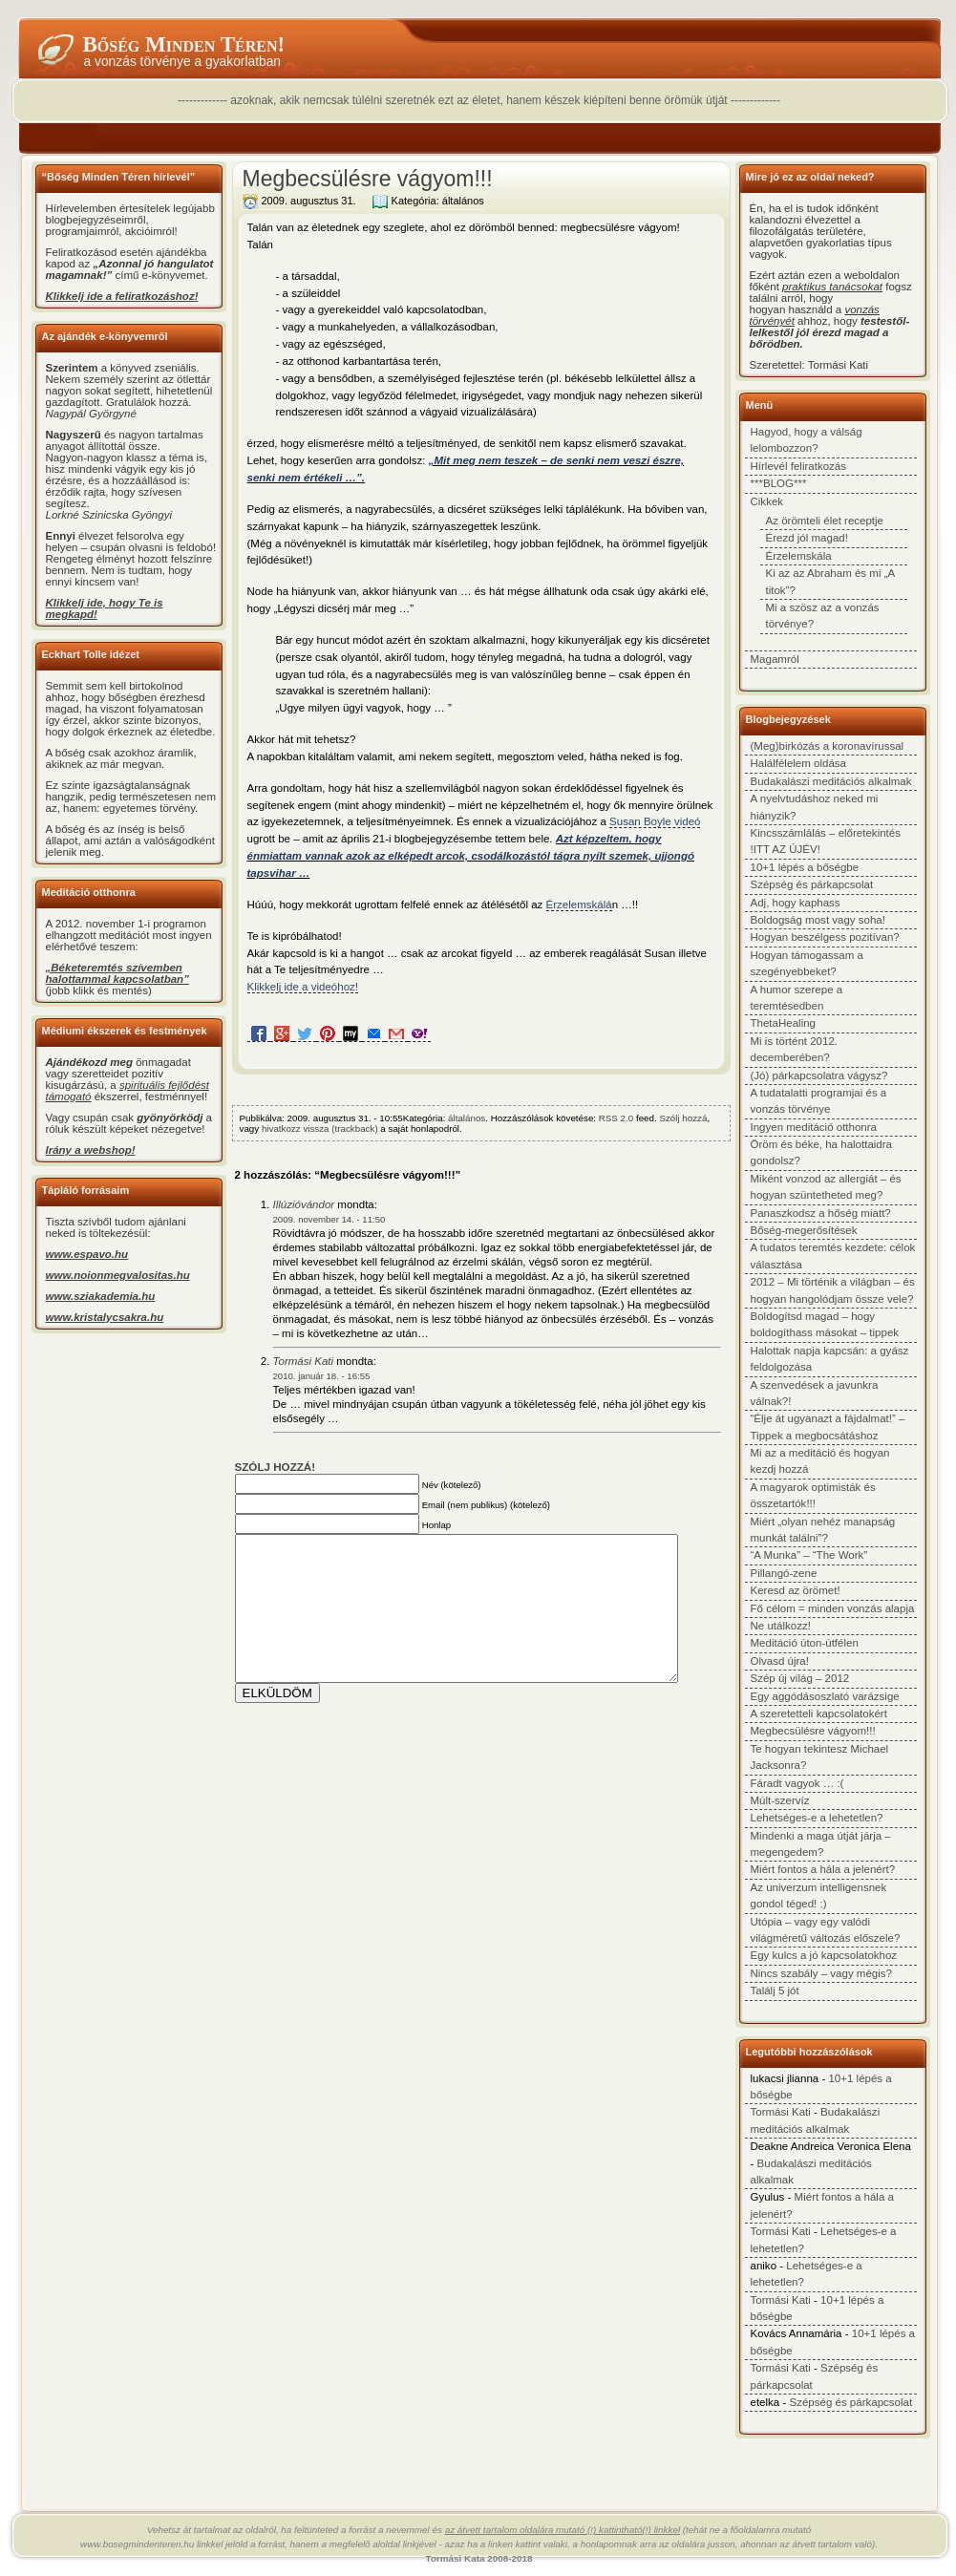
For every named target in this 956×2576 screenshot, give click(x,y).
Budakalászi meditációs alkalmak (831, 781)
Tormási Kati (303, 1361)
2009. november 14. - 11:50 (329, 1219)
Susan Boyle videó (654, 821)
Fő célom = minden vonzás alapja (833, 1608)
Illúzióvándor (304, 1204)
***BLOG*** (779, 483)
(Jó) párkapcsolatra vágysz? (819, 1075)
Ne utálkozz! (781, 1625)
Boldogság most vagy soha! (818, 920)
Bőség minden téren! (184, 44)
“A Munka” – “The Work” (809, 1555)
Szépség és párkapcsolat (812, 884)
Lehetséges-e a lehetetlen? (817, 1817)
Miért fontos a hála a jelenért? (823, 1869)
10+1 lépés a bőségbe (805, 867)
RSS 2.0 (616, 1118)
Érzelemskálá (579, 904)
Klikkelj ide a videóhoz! (303, 986)
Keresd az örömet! (795, 1590)
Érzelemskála (799, 556)
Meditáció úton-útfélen (805, 1643)
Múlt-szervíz (780, 1800)
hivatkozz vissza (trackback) (320, 1128)
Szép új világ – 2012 (800, 1678)
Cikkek (767, 501)
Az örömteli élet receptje (825, 520)
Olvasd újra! (780, 1661)
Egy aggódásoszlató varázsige (825, 1696)
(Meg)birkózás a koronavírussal (827, 746)
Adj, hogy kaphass (795, 902)
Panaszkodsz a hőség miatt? (821, 1213)
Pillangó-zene (784, 1573)
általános (463, 200)
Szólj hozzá (683, 1118)
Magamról (775, 659)
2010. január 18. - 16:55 (322, 1376)
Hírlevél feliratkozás (798, 466)
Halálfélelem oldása (799, 763)
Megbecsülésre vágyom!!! (368, 178)
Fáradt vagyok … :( (797, 1783)
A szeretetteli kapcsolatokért (819, 1713)
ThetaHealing (784, 1023)
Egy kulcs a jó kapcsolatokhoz (824, 1955)
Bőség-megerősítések (804, 1230)
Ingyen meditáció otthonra (814, 1127)
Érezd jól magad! (807, 537)
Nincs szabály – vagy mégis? (822, 1973)
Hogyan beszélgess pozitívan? (825, 937)
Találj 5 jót (775, 1990)
